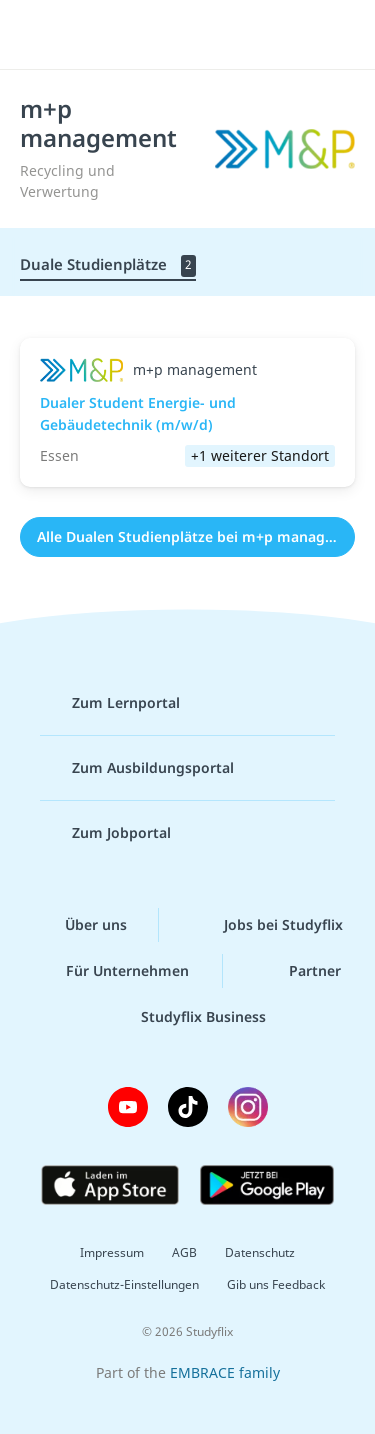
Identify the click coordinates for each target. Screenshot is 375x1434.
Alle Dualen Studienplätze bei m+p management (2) (196, 536)
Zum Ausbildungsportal (137, 768)
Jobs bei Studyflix (267, 925)
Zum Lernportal (110, 703)
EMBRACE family (225, 1372)
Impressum (112, 1252)
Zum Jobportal (105, 833)
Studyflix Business (187, 1017)
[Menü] (42, 35)
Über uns (80, 925)
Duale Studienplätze (108, 265)
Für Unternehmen (111, 971)
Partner (299, 971)
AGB (184, 1252)
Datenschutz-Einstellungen (124, 1284)
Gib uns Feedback (276, 1284)
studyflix (205, 35)
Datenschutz (260, 1252)
